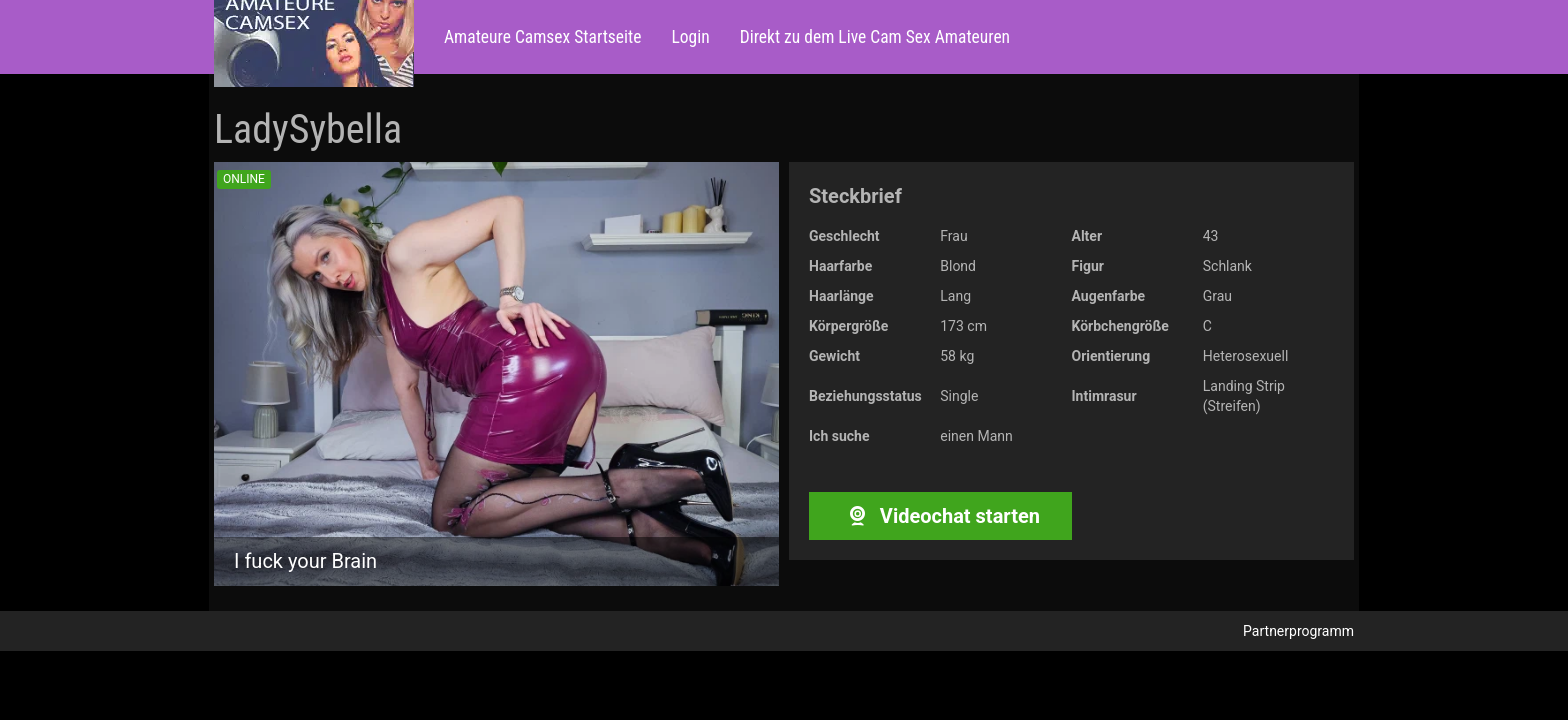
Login (690, 37)
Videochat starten (940, 516)
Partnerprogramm (1298, 631)
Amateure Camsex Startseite (542, 37)
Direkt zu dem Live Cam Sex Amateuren (875, 37)
